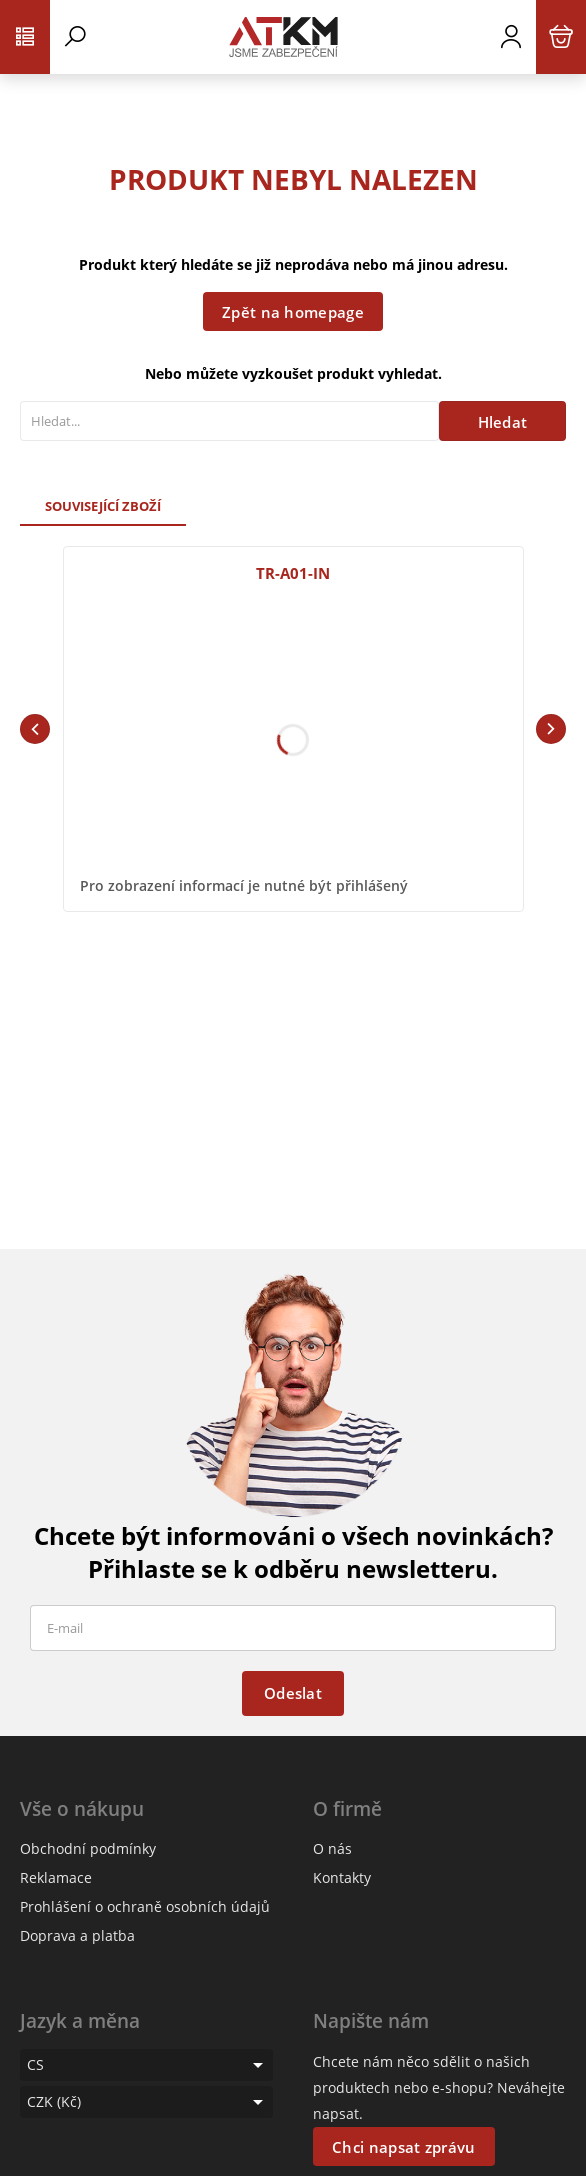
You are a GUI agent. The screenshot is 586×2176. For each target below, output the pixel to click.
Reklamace (56, 1877)
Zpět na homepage (293, 312)
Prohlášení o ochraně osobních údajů (145, 1906)
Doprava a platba (77, 1935)
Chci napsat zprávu (403, 2147)
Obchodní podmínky (88, 1848)
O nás (332, 1848)
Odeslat (293, 1693)
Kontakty (342, 1877)
